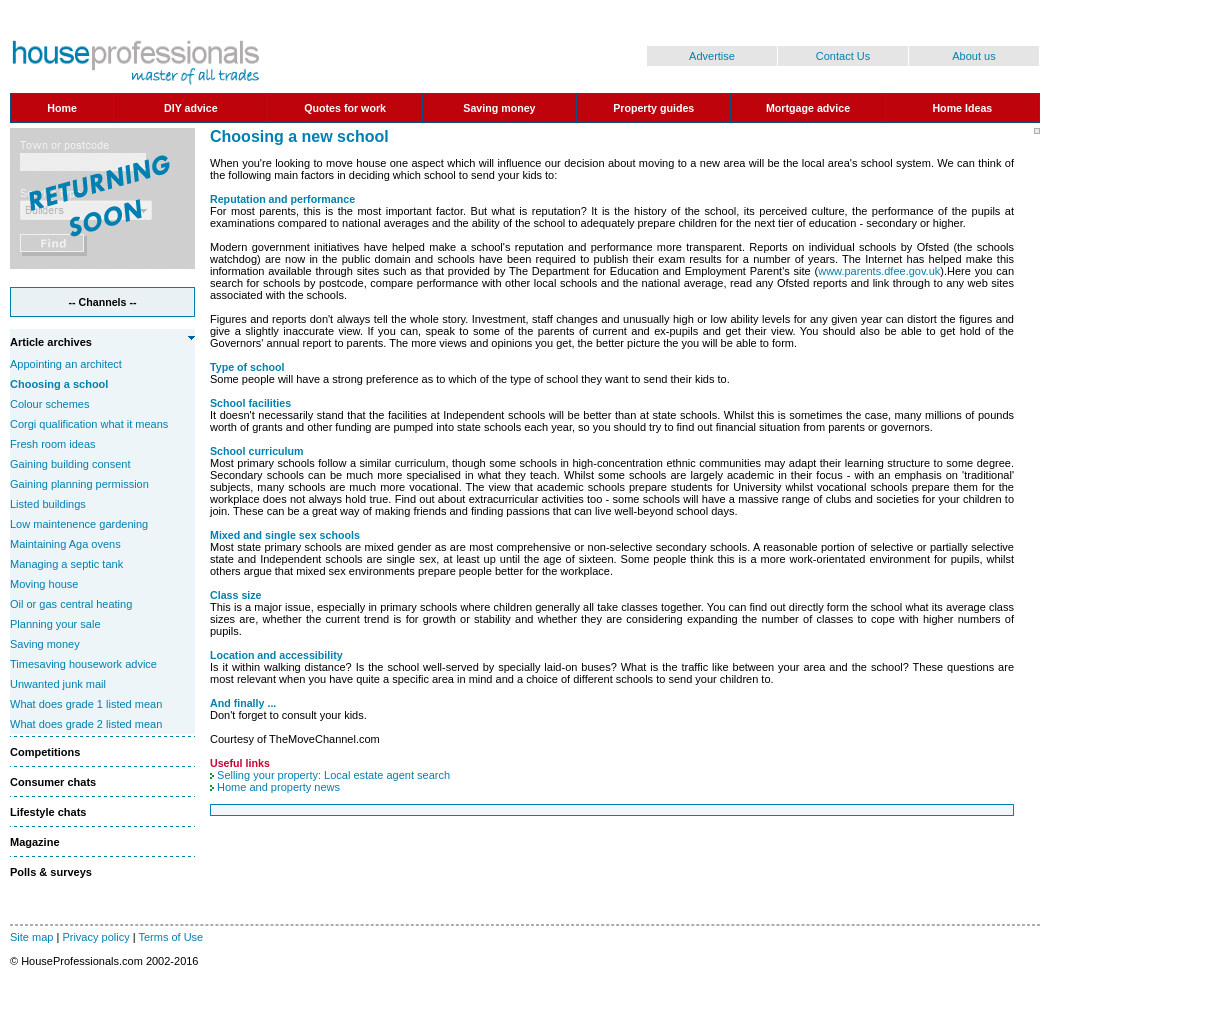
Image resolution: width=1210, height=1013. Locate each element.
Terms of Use (170, 937)
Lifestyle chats (48, 812)
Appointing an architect (66, 364)
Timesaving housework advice (83, 664)
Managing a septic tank (66, 564)
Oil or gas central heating (71, 604)
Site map (31, 937)
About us (973, 56)
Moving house (44, 584)
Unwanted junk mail (58, 684)
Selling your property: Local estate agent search (333, 775)
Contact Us (843, 56)
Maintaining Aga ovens (65, 544)
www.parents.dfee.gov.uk (879, 271)
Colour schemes (49, 404)
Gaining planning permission (79, 484)
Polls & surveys (51, 872)
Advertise (712, 56)
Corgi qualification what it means (89, 424)
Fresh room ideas (53, 444)
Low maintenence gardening (79, 524)
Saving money (45, 644)
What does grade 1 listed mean (86, 704)
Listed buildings (48, 504)
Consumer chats (53, 782)
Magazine (35, 842)
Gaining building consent (70, 464)
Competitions (45, 752)
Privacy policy (95, 937)
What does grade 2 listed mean (86, 724)
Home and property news (278, 787)
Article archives (51, 342)
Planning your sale (55, 624)
